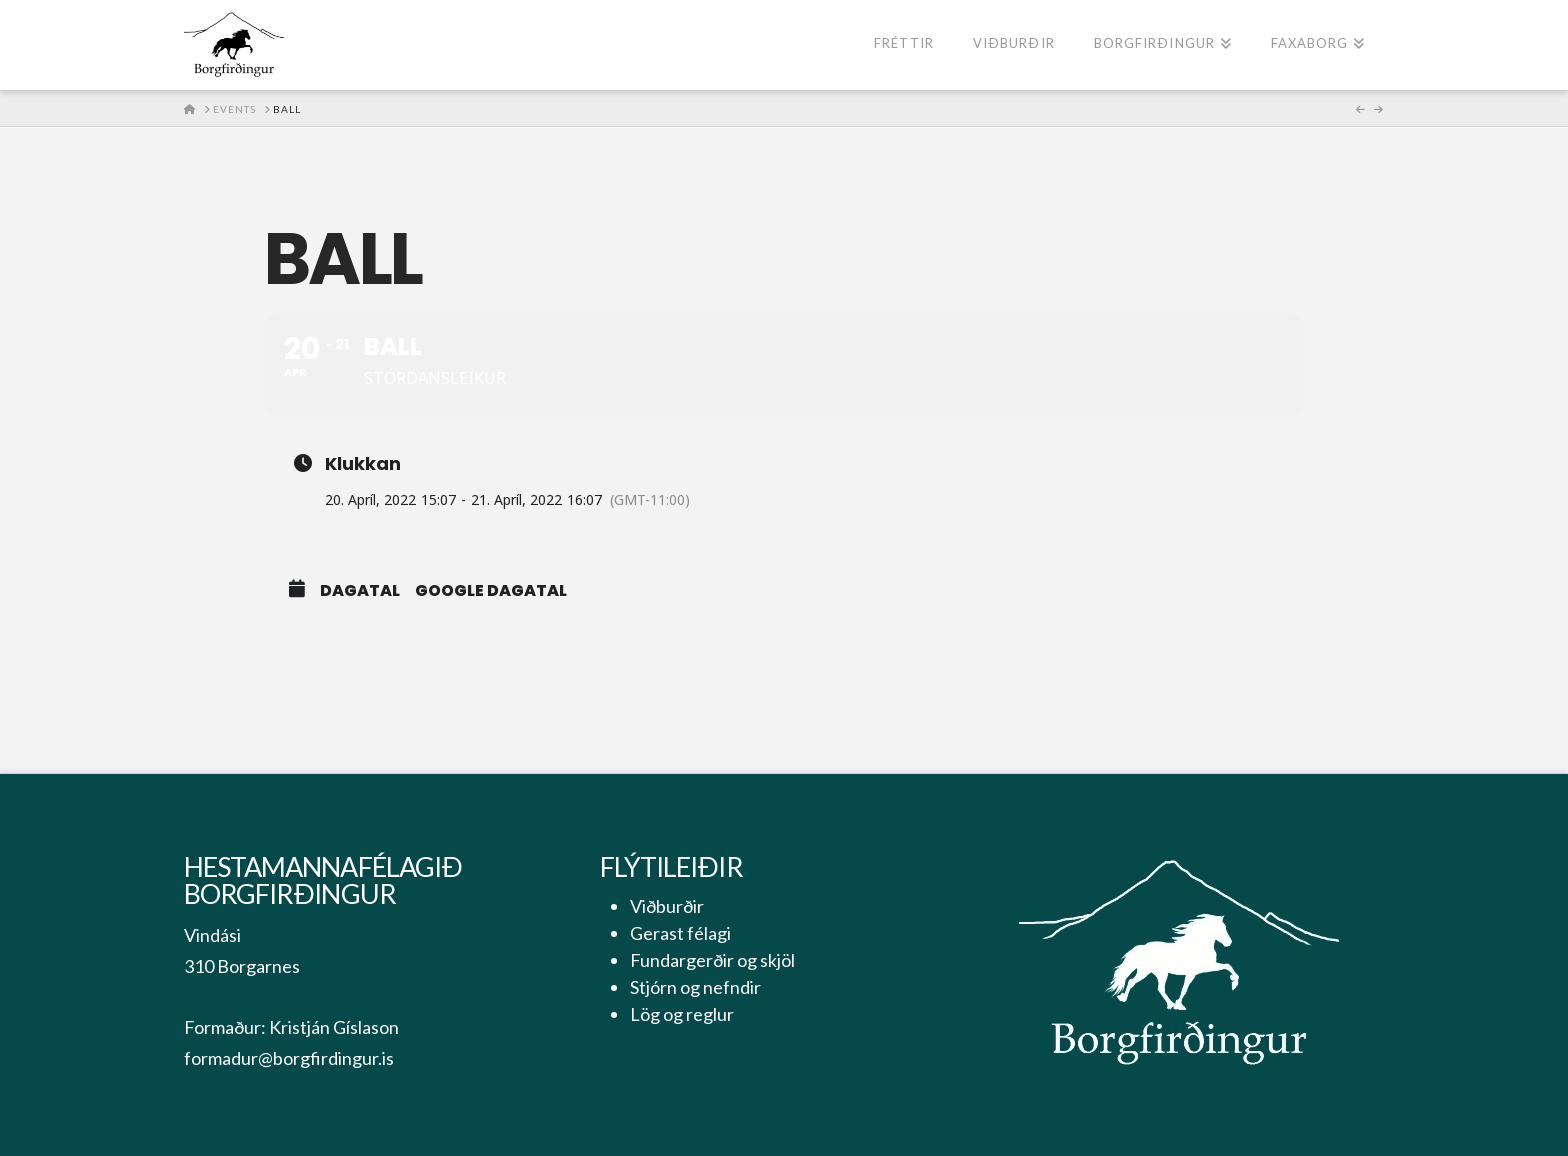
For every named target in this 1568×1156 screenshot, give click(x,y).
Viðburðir (667, 906)
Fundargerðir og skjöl (712, 960)
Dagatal (360, 591)
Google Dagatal (491, 591)
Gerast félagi (680, 933)
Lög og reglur (682, 1014)
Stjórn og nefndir (695, 987)
